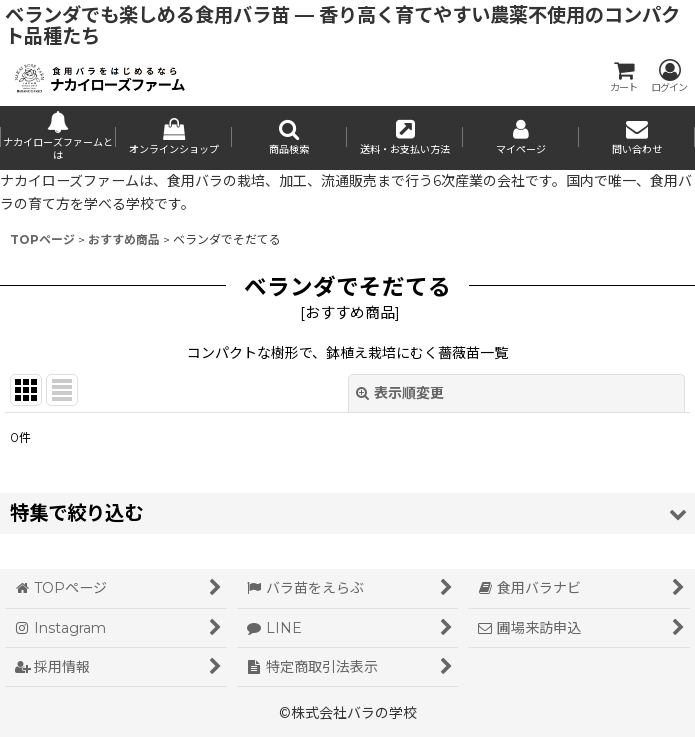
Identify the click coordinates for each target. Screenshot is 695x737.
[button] (290, 138)
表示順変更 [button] (400, 393)
